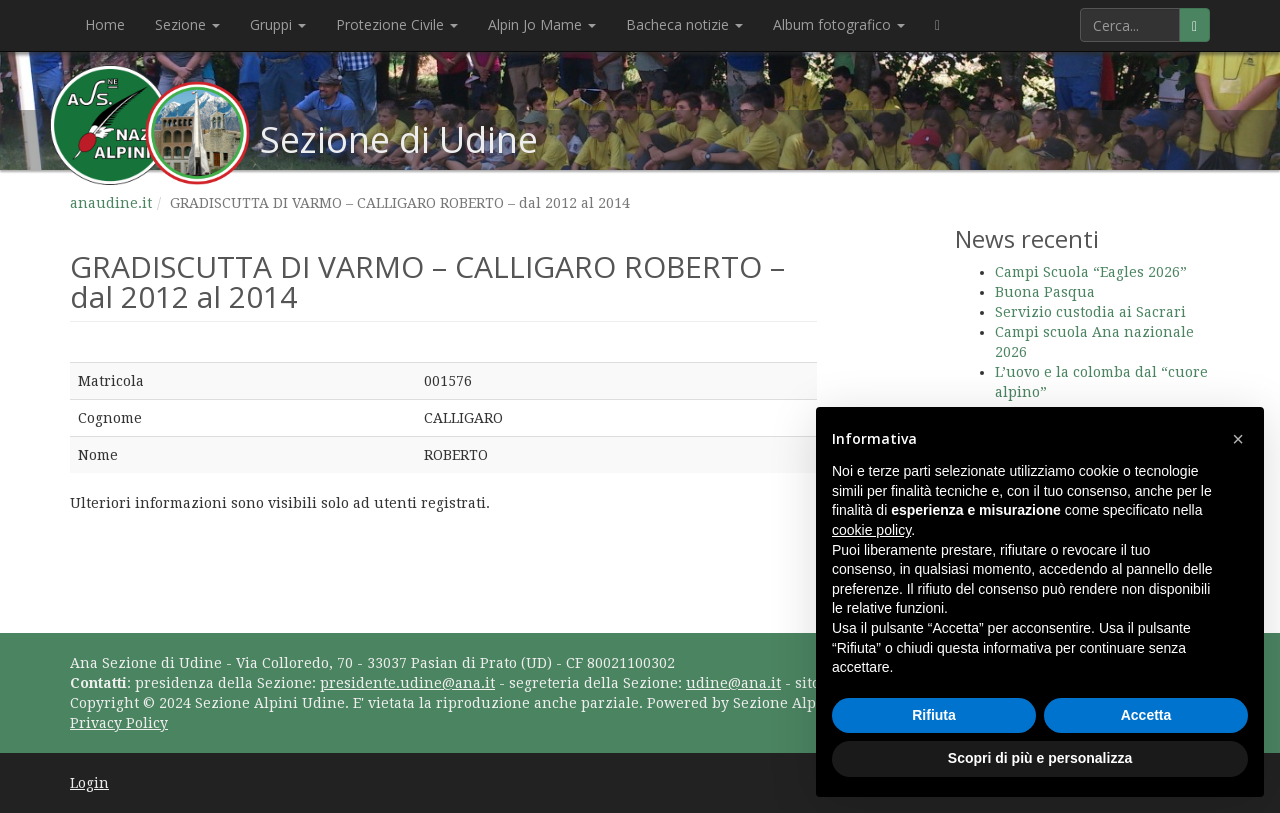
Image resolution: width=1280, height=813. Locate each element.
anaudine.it (111, 203)
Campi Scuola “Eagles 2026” (1091, 272)
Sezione (187, 24)
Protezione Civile (397, 24)
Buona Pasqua (1045, 292)
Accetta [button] (1146, 715)
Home (105, 24)
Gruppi (278, 24)
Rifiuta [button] (934, 715)
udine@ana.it (733, 683)
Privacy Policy (119, 723)
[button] (1238, 439)
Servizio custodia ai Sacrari (1090, 312)
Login (89, 783)
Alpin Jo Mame (542, 24)
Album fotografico (839, 24)
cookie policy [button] (871, 530)
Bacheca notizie (684, 24)
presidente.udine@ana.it (407, 683)
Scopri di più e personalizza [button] (1040, 758)
